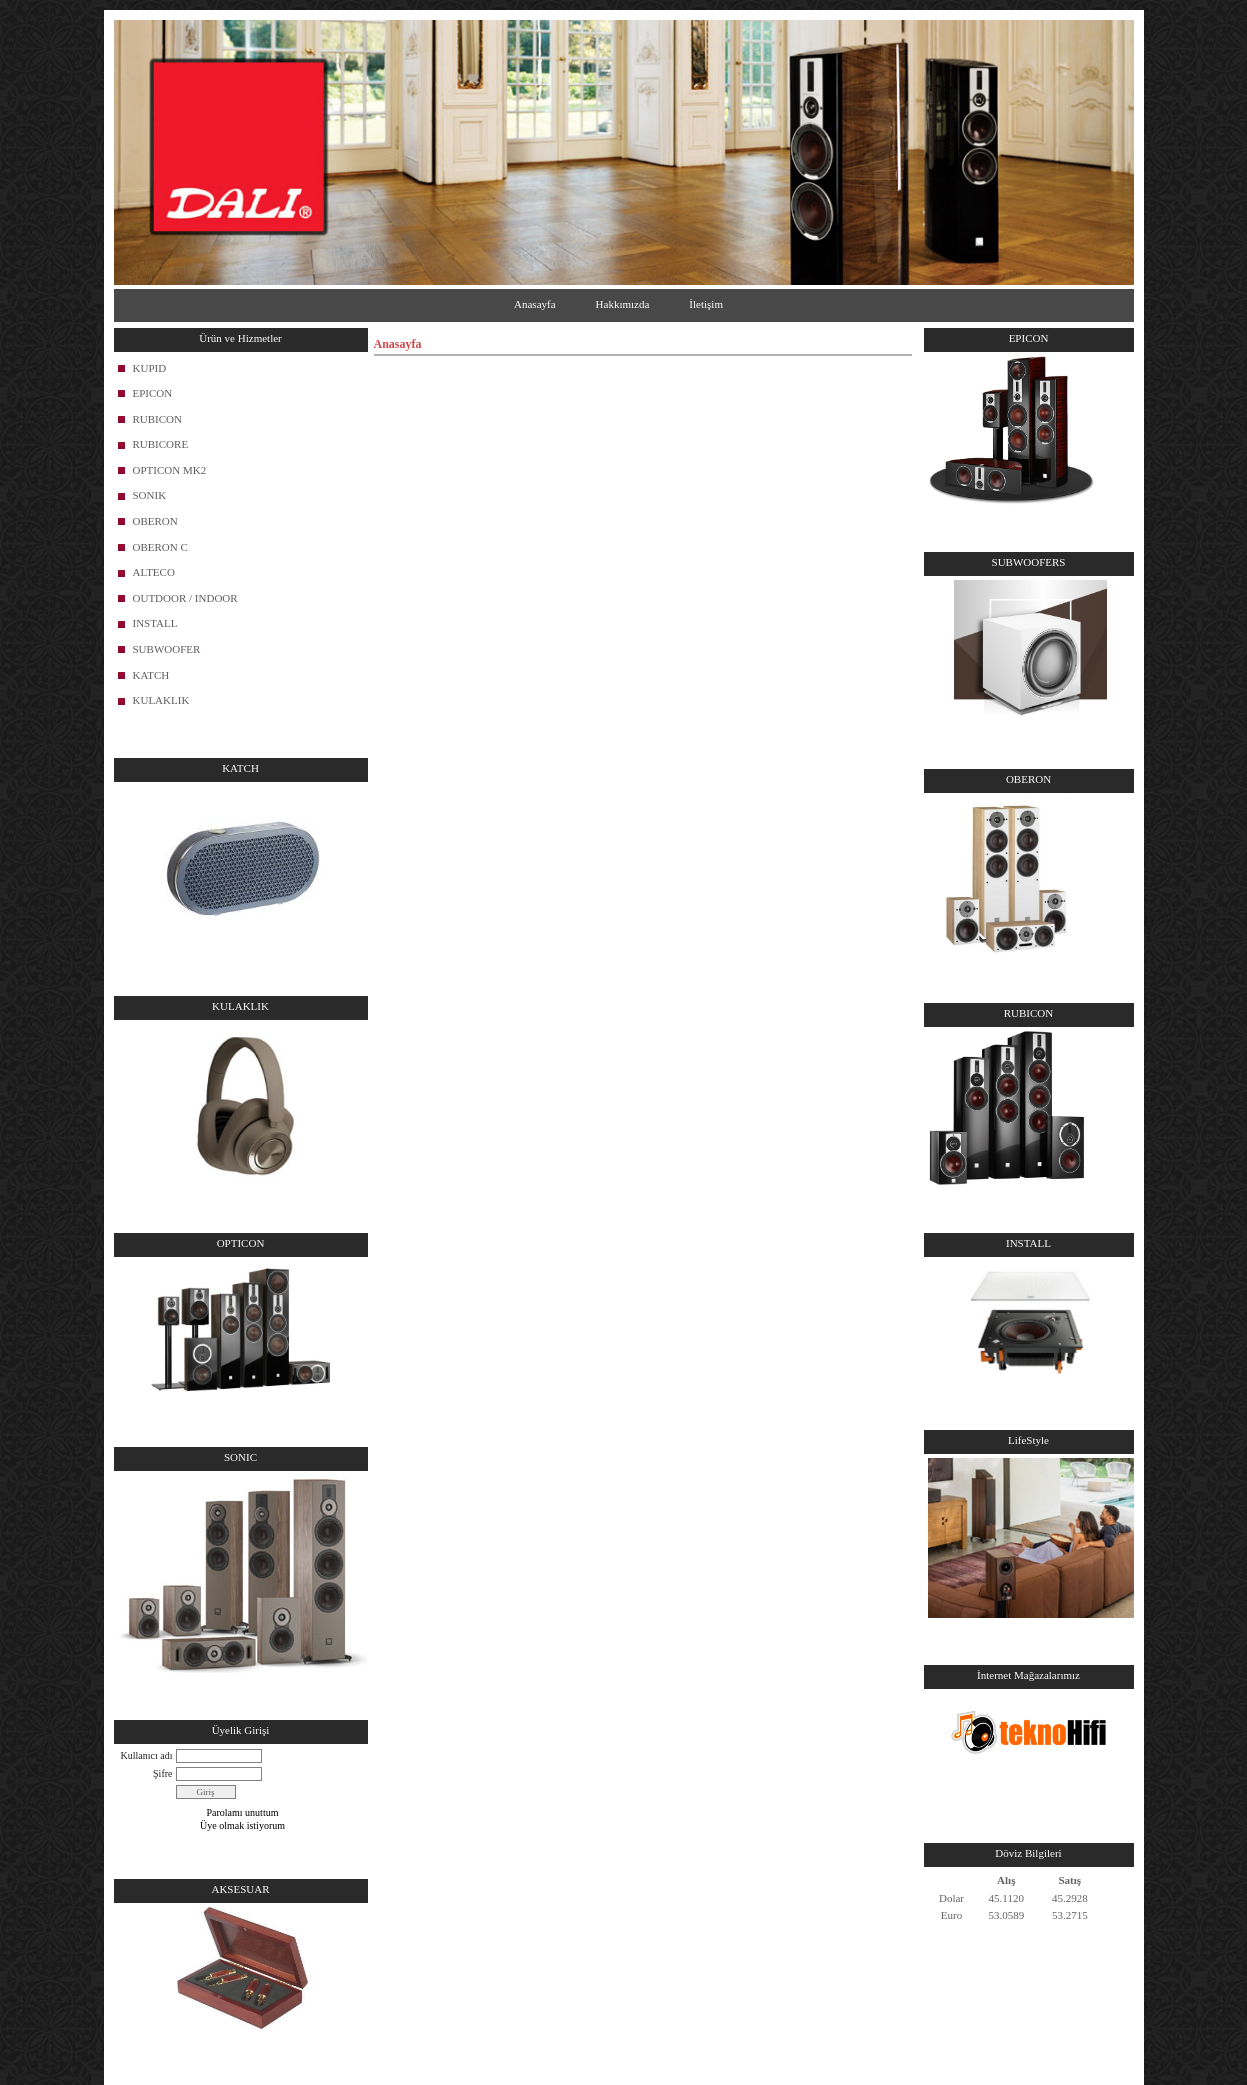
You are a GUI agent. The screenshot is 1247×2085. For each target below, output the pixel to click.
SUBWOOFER (167, 649)
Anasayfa (535, 304)
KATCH (151, 675)
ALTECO (154, 572)
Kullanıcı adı (147, 1755)
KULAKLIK (161, 700)
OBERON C (160, 547)
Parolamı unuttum (243, 1812)
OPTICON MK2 (170, 470)
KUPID (150, 368)
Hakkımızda (623, 304)
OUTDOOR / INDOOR (185, 598)
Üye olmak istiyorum (242, 1825)
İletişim (706, 304)
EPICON (153, 393)
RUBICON (158, 419)
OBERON (155, 521)
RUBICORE (161, 444)
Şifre (162, 1773)
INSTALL (155, 623)
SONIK (150, 495)
